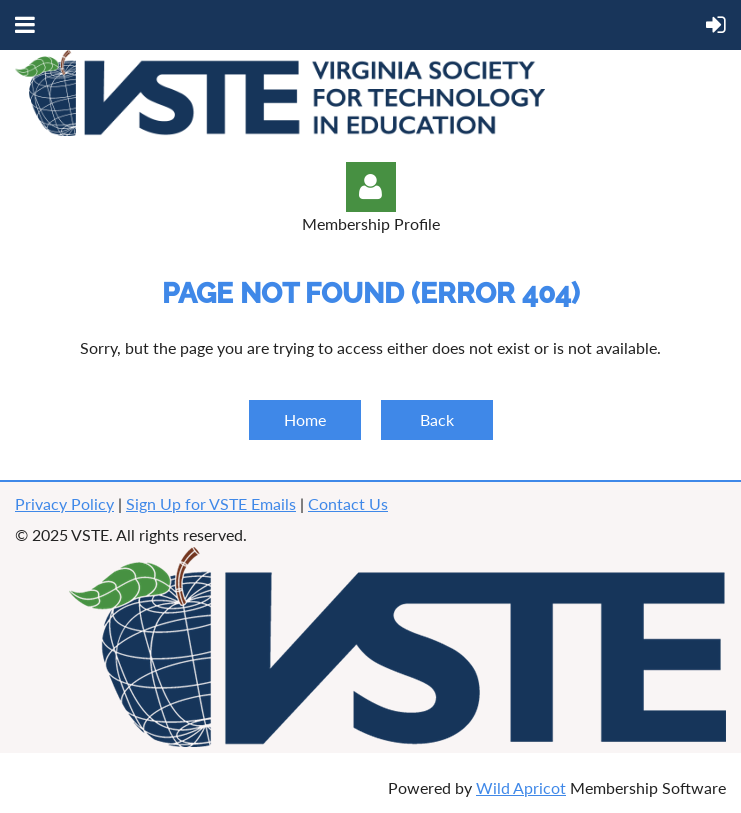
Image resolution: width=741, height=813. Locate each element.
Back (437, 419)
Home (305, 419)
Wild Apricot (521, 787)
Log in (371, 187)
